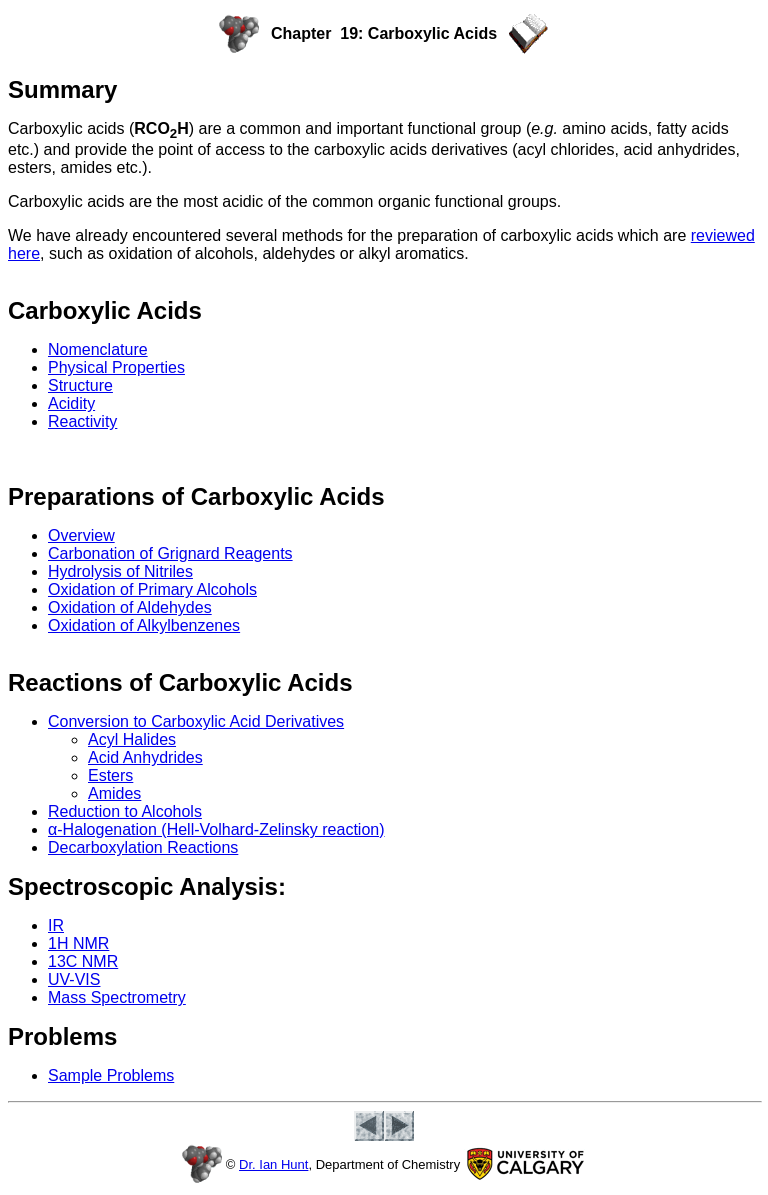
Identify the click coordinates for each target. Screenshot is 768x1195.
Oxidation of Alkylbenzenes (144, 625)
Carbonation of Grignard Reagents (170, 553)
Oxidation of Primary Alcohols (152, 589)
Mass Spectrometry (117, 997)
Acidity (71, 403)
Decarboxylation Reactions (143, 847)
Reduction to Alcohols (125, 811)
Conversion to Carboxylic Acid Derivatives (196, 721)
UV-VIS (74, 979)
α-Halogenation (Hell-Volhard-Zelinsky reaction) (216, 829)
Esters (110, 775)
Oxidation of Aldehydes (130, 607)
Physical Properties (116, 367)
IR (56, 925)
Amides (114, 793)
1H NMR (78, 943)
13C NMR (83, 961)
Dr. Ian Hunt (273, 1164)
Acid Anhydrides (145, 757)
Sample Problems (111, 1075)
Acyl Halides (132, 739)
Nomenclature (98, 349)
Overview (81, 535)
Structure (80, 385)
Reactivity (82, 421)
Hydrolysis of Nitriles (120, 571)
